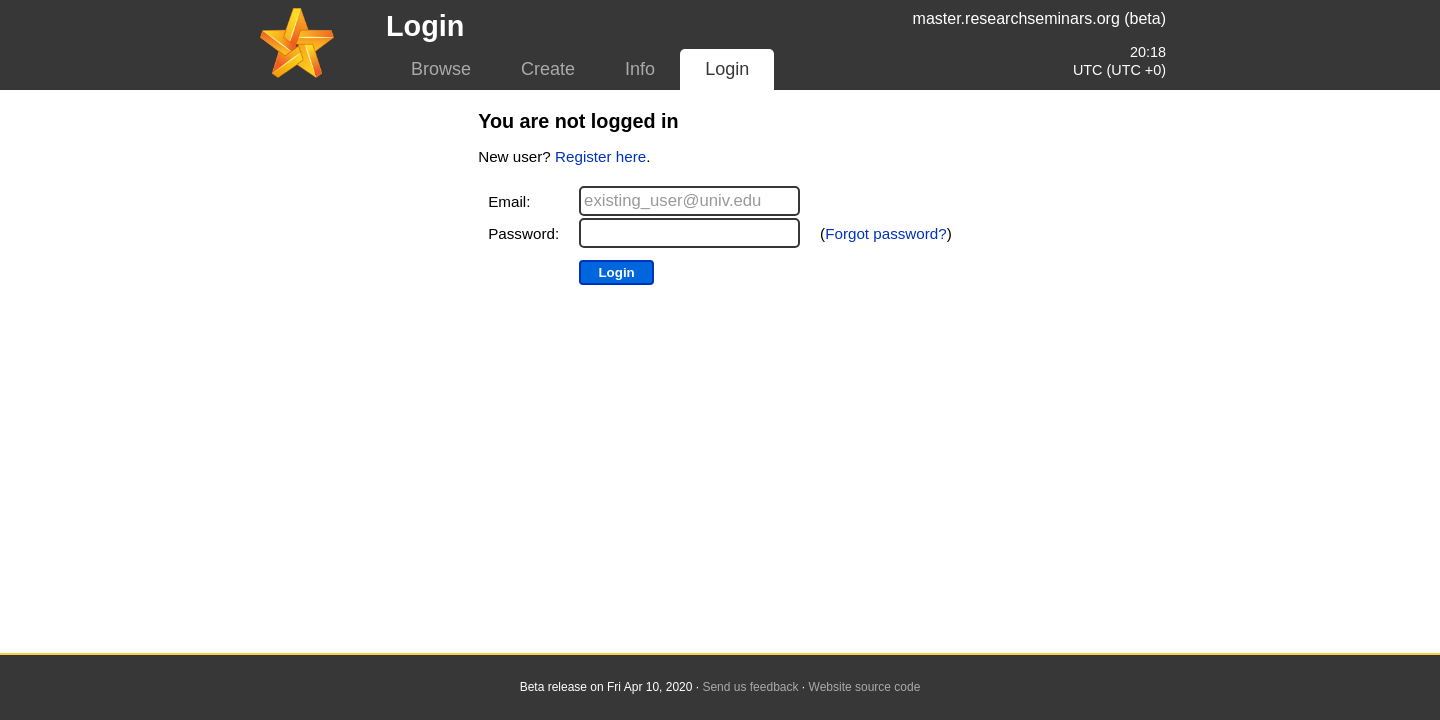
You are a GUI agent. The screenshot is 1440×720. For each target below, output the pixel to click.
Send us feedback (750, 687)
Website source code (865, 687)
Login (727, 69)
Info (640, 69)
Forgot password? (886, 233)
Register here (600, 156)
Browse (441, 69)
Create (548, 69)
